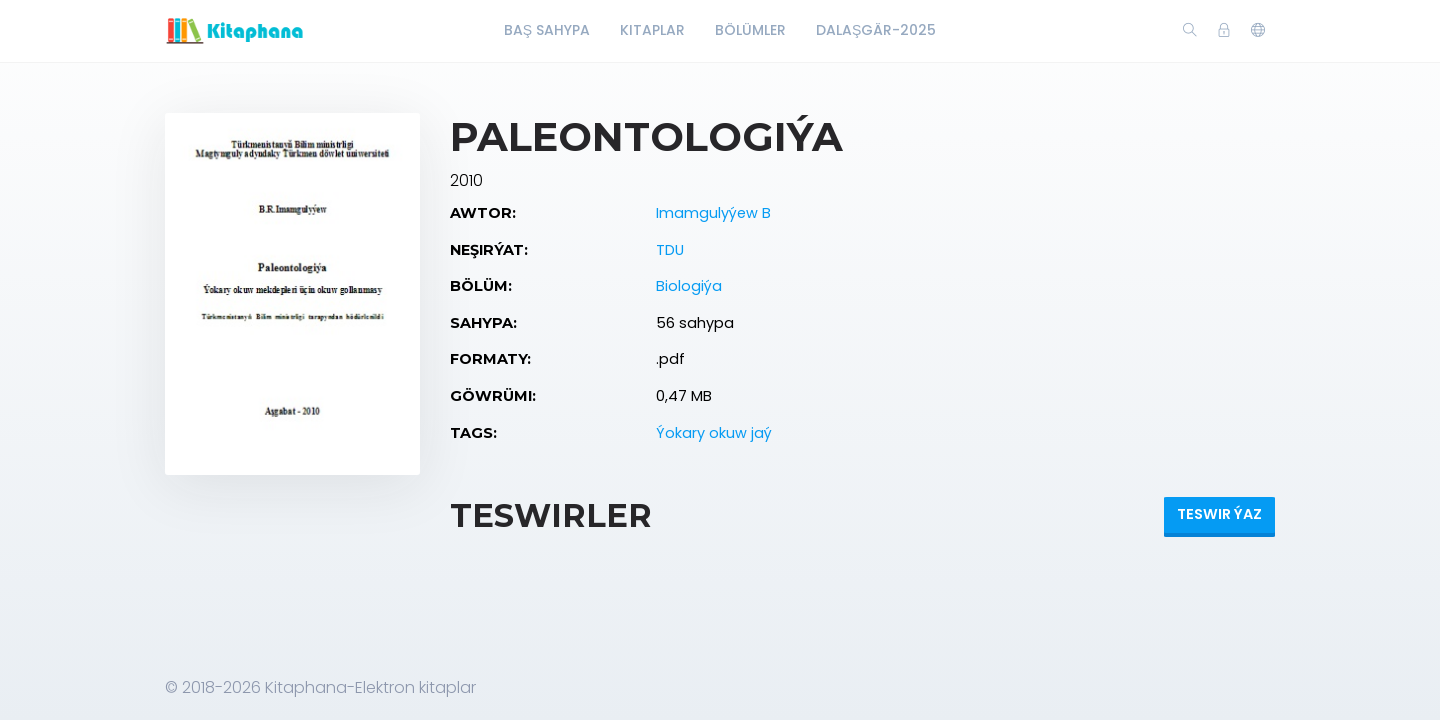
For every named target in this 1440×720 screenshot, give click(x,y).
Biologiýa (689, 286)
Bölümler (750, 30)
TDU (670, 250)
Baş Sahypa (547, 30)
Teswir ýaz (1219, 514)
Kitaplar (652, 30)
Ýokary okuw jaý (714, 433)
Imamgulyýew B (713, 213)
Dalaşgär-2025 (876, 30)
